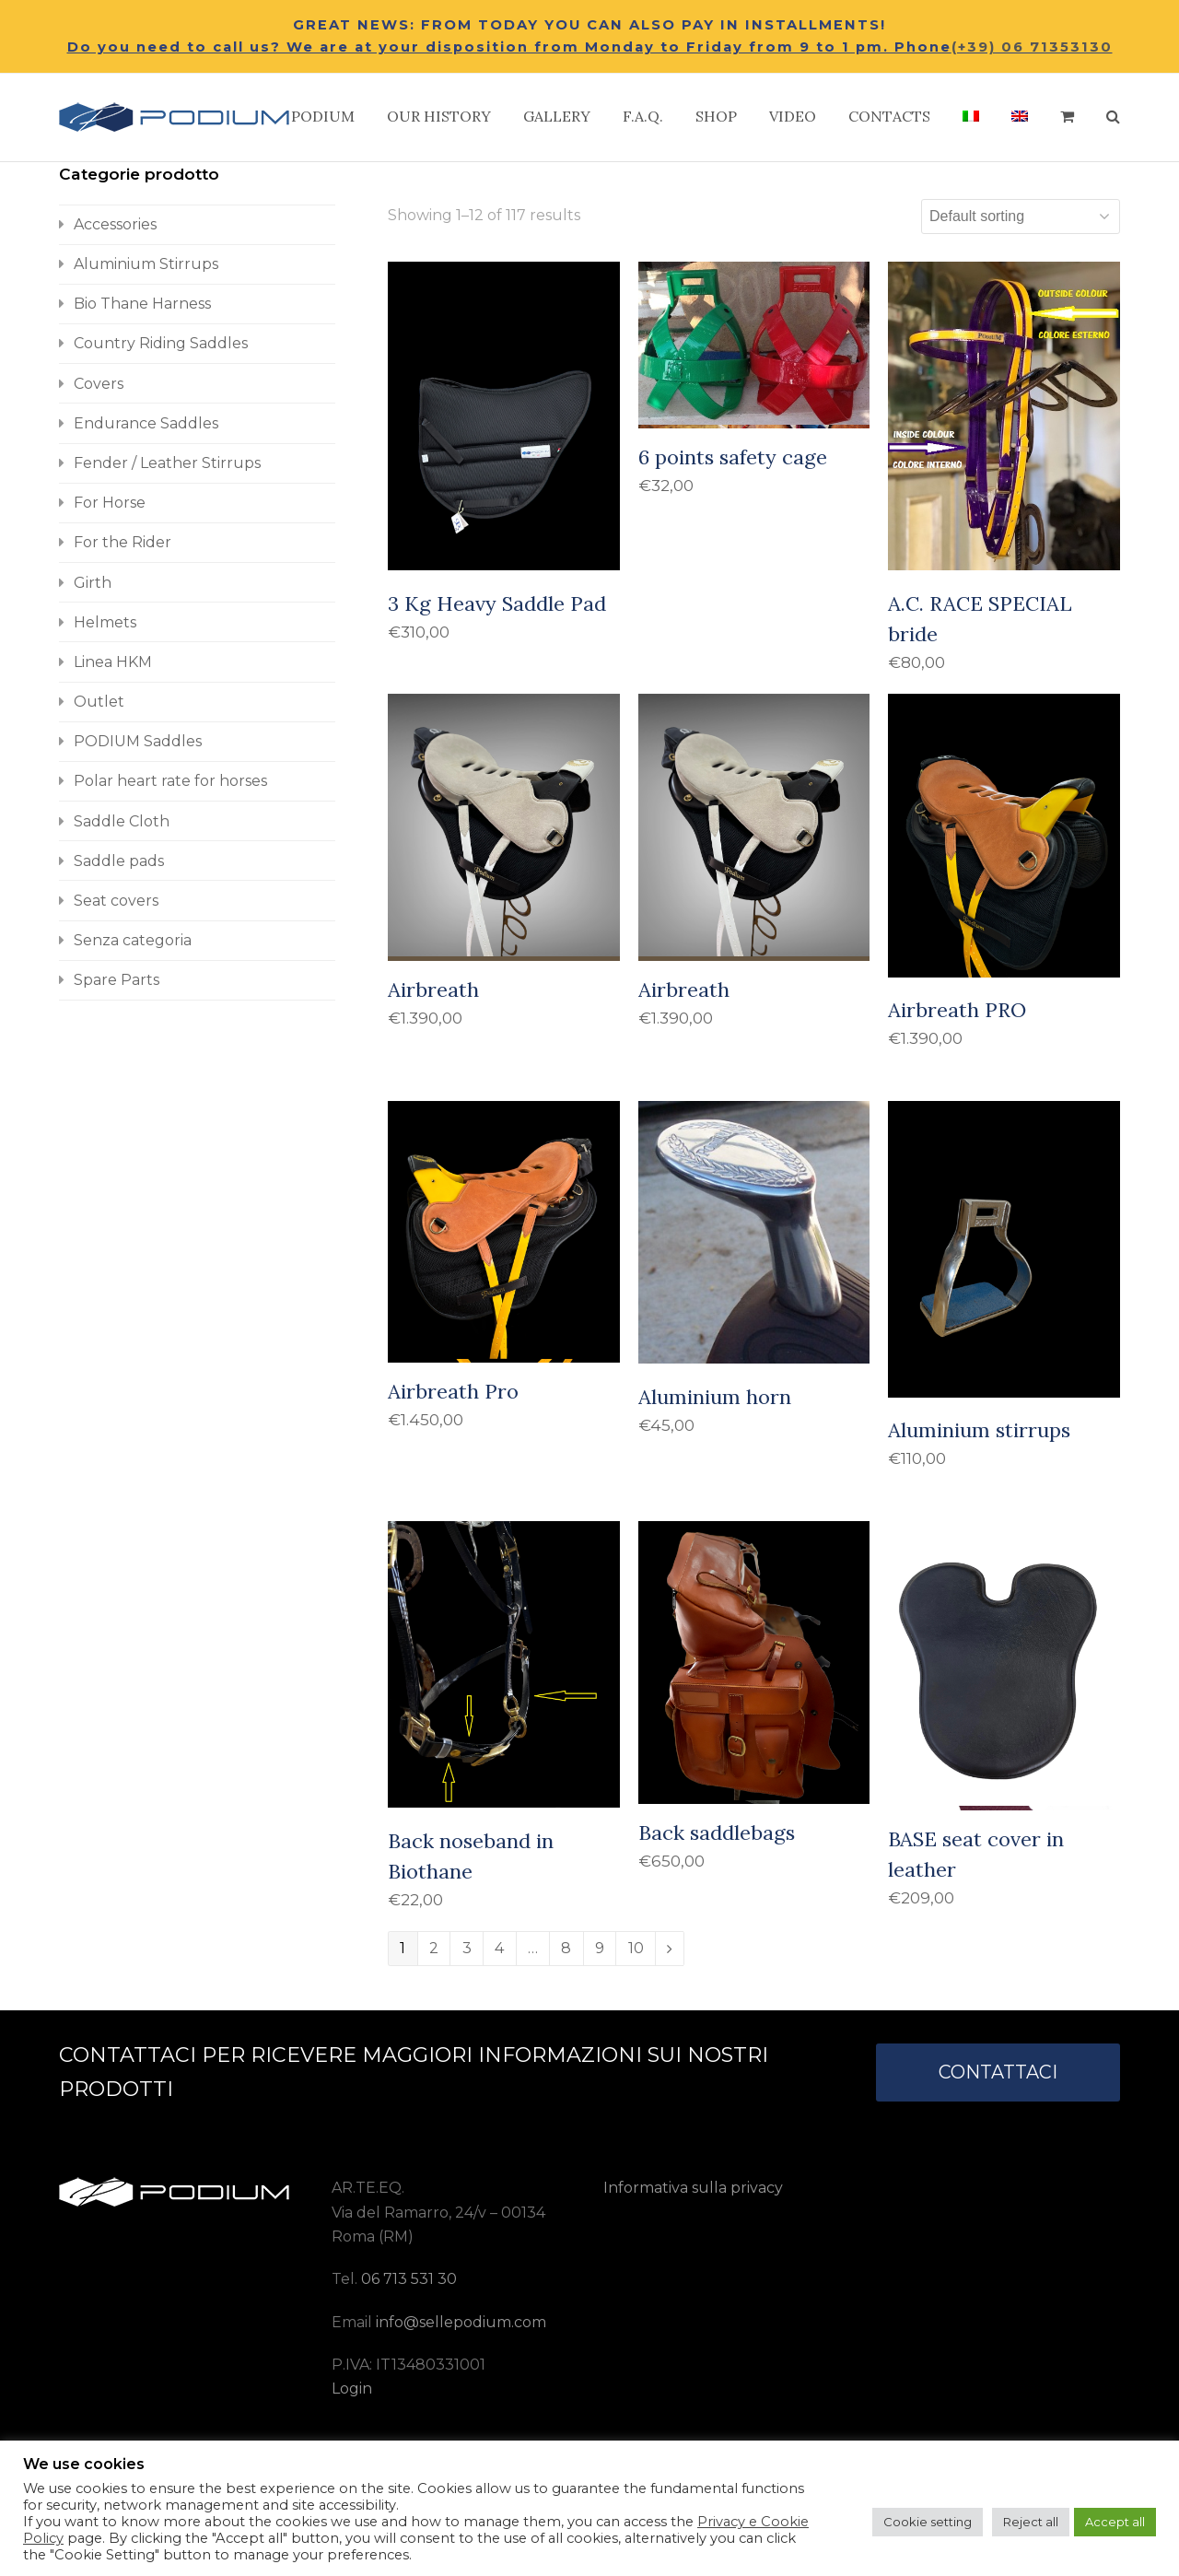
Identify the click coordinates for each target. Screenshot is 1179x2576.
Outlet (99, 701)
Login (352, 2388)
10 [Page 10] (636, 1948)
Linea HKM (113, 662)
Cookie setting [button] (927, 2521)
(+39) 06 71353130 (1032, 47)
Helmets (105, 622)
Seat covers (116, 900)
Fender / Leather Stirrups (167, 463)
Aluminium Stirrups (146, 264)
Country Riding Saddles (161, 343)
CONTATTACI (998, 2072)
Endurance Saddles (146, 423)
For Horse (110, 502)
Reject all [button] (1030, 2521)
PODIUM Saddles (138, 741)
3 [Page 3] (467, 1948)
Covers (98, 383)
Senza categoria (133, 940)
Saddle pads (119, 861)
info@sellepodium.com (461, 2322)
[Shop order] (1020, 216)
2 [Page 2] (433, 1948)
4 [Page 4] (499, 1948)
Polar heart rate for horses (170, 781)
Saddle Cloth (121, 821)
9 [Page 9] (599, 1948)
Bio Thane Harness (142, 303)
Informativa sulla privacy (693, 2187)
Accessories (115, 224)
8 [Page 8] (566, 1948)
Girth (92, 582)
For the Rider (122, 542)
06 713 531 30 (409, 2279)
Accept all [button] (1115, 2521)
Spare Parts (116, 980)
